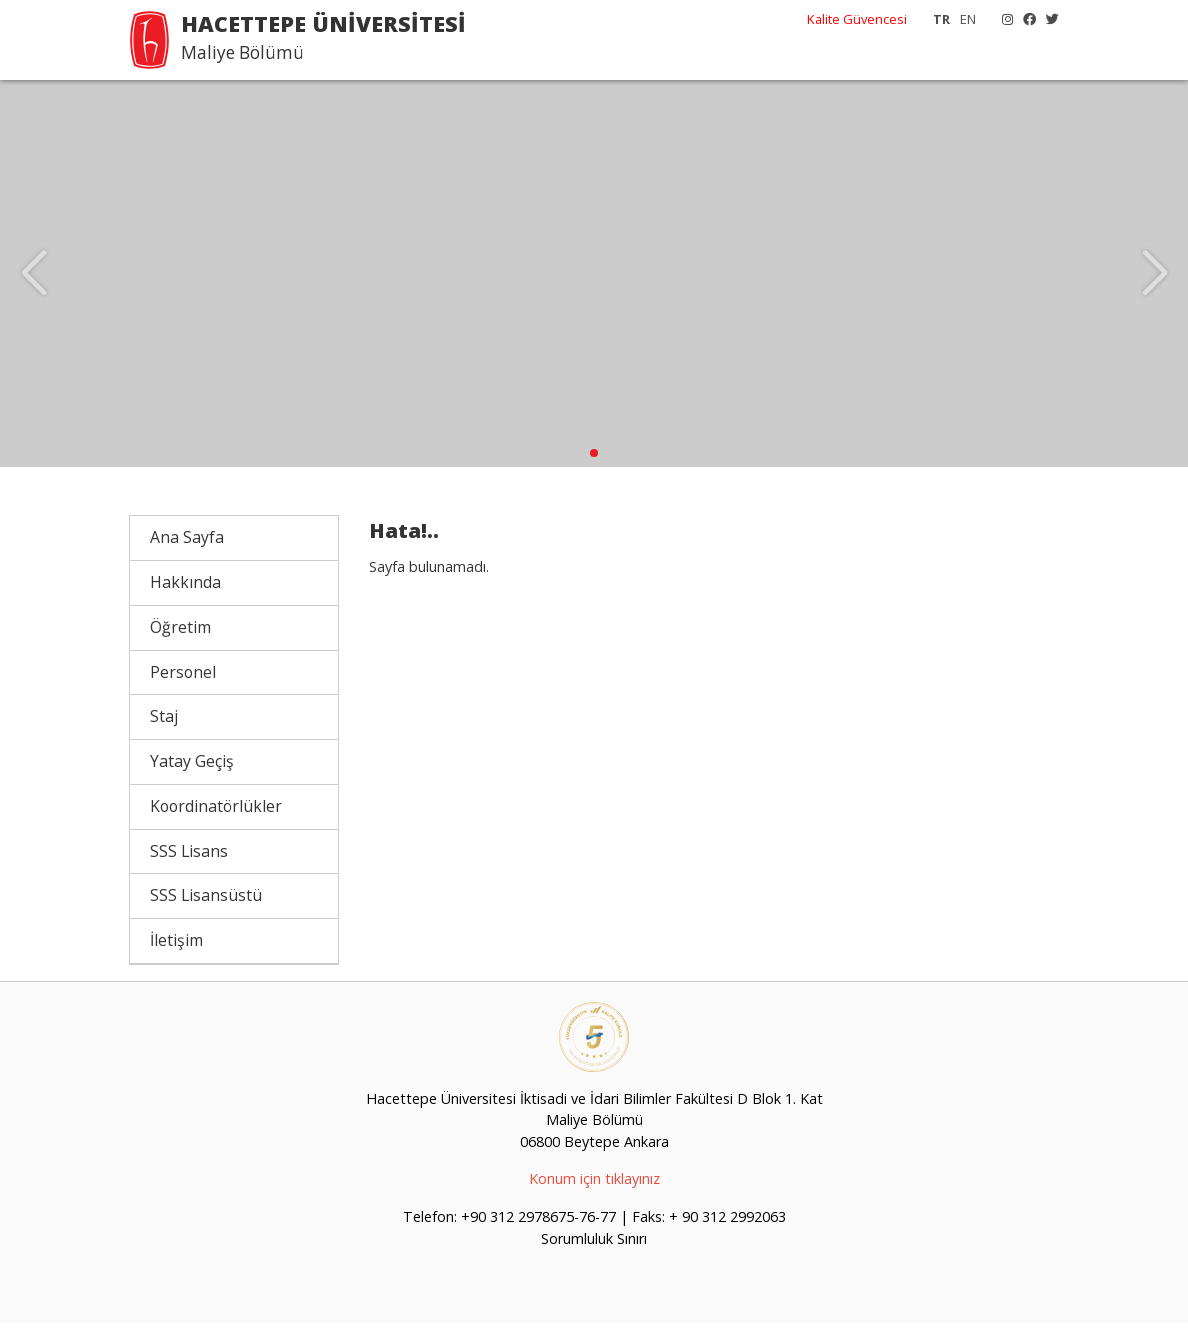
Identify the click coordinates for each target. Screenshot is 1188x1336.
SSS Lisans (189, 863)
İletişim (176, 953)
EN (968, 19)
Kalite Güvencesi (857, 19)
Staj (164, 729)
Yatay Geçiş (192, 774)
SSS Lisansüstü (206, 908)
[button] (594, 466)
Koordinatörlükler (216, 819)
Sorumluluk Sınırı (594, 1251)
